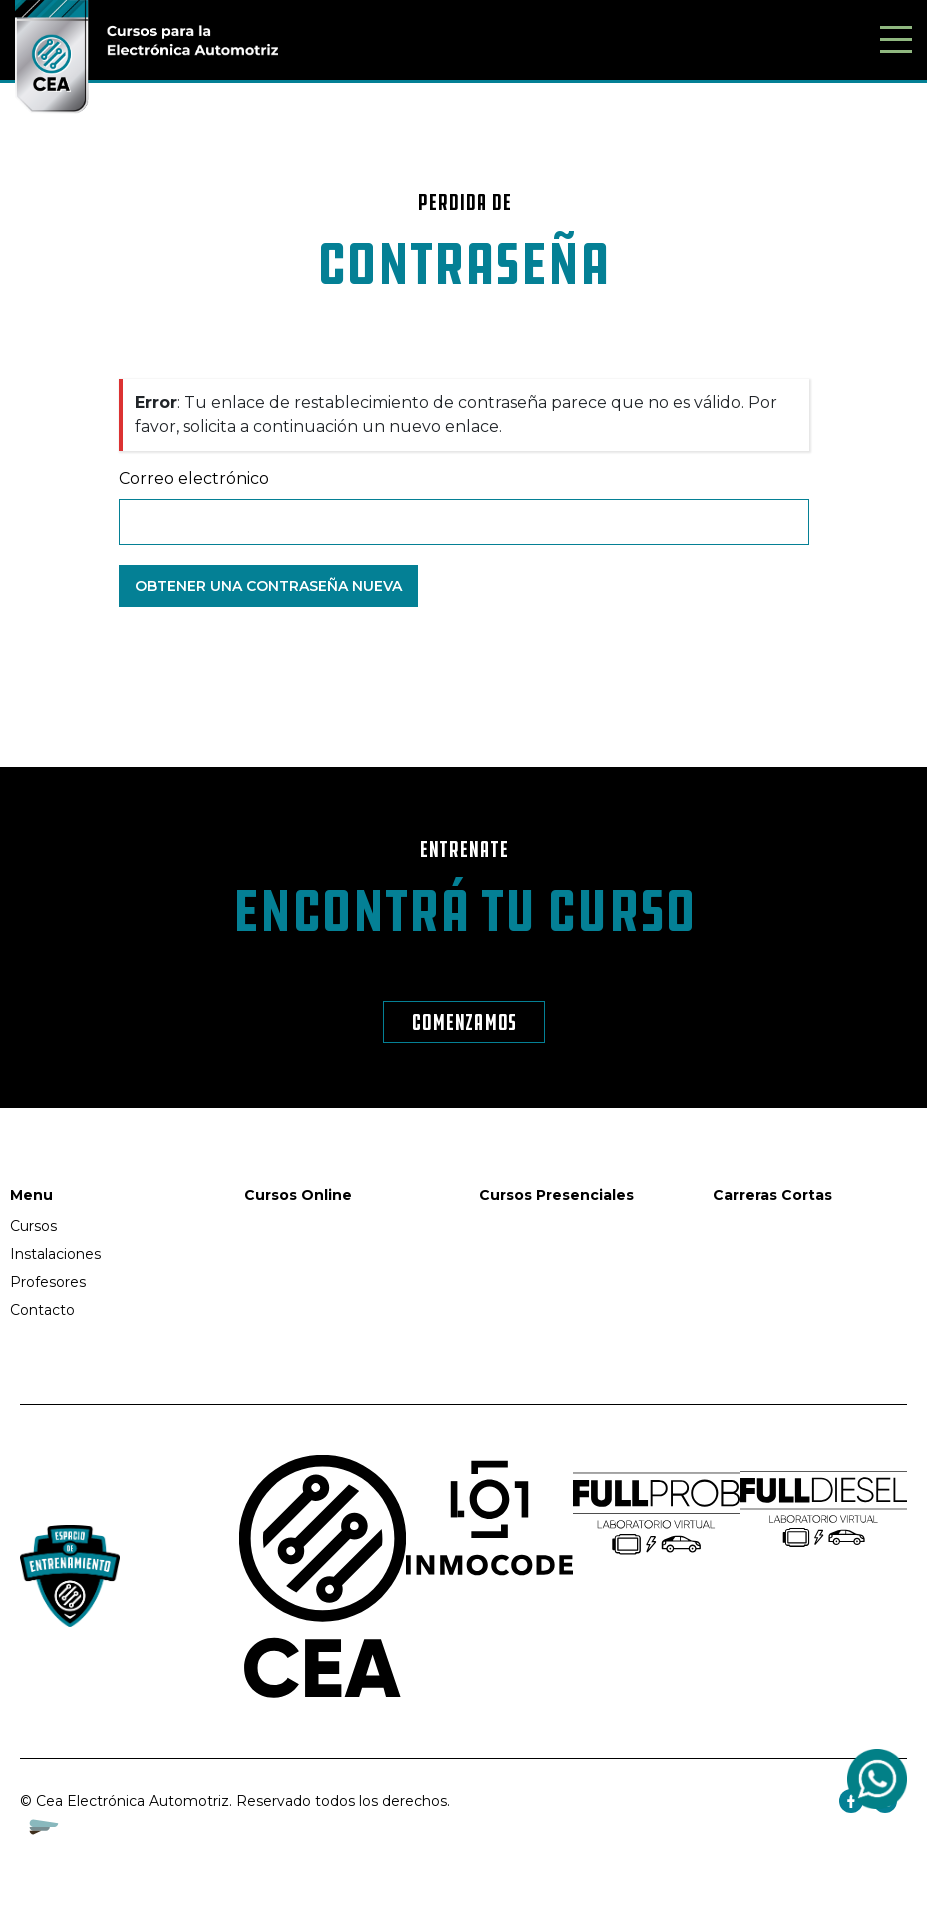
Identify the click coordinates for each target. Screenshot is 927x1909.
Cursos (33, 1226)
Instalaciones (55, 1254)
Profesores (48, 1282)
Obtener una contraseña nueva (268, 586)
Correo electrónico (194, 478)
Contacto (42, 1310)
